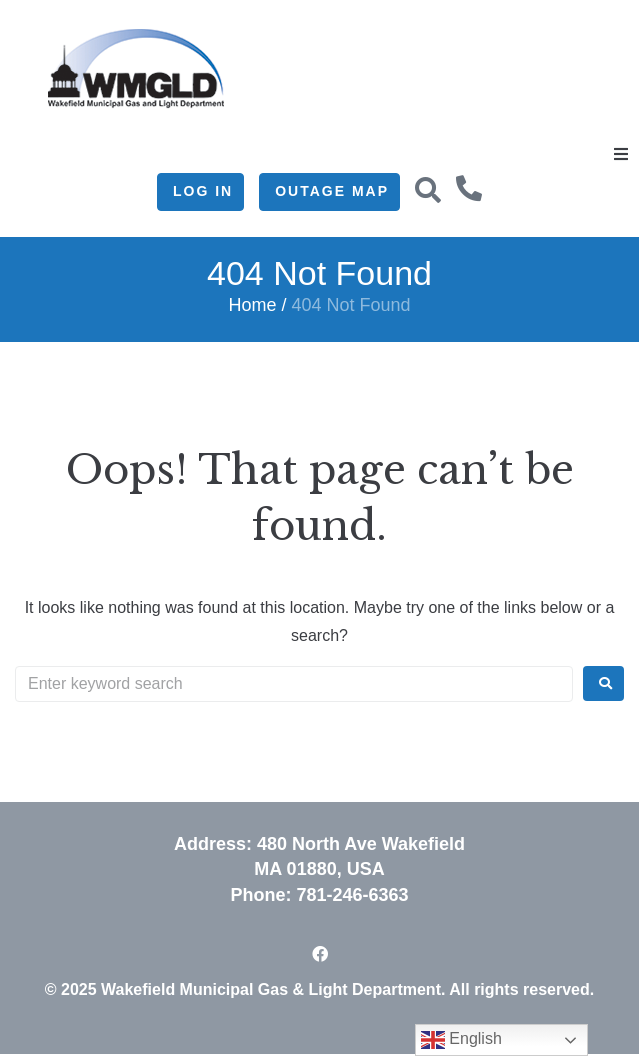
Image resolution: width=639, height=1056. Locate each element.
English (461, 1040)
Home (252, 305)
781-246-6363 (352, 895)
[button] (621, 154)
